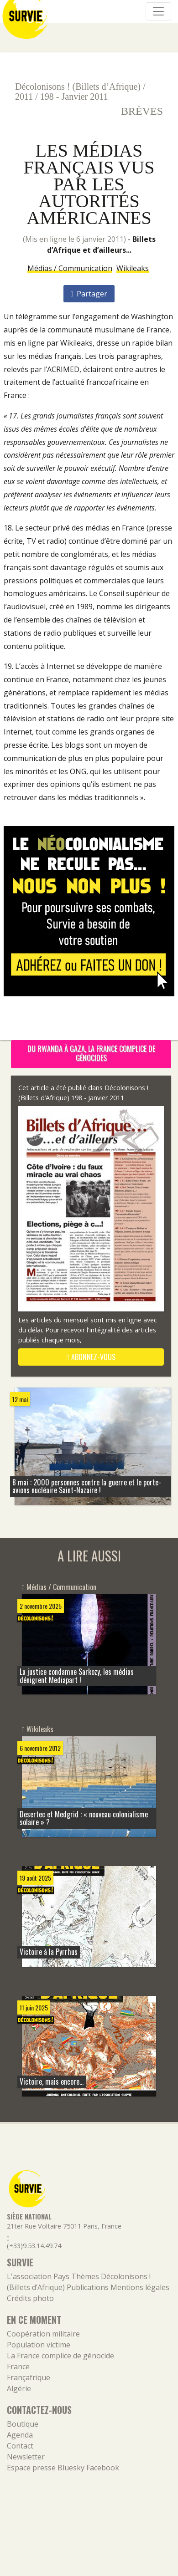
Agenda (20, 2435)
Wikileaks (132, 268)
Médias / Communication (69, 268)
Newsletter (26, 2457)
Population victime (38, 2345)
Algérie (19, 2388)
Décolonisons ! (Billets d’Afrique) (78, 87)
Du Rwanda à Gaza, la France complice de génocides (91, 1053)
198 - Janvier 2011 (74, 97)
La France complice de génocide (60, 2356)
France (18, 2367)
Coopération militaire (43, 2334)
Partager (89, 294)
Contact (20, 2446)
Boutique (22, 2424)
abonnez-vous (91, 1357)
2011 (24, 97)
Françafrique (28, 2377)
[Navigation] (158, 11)
